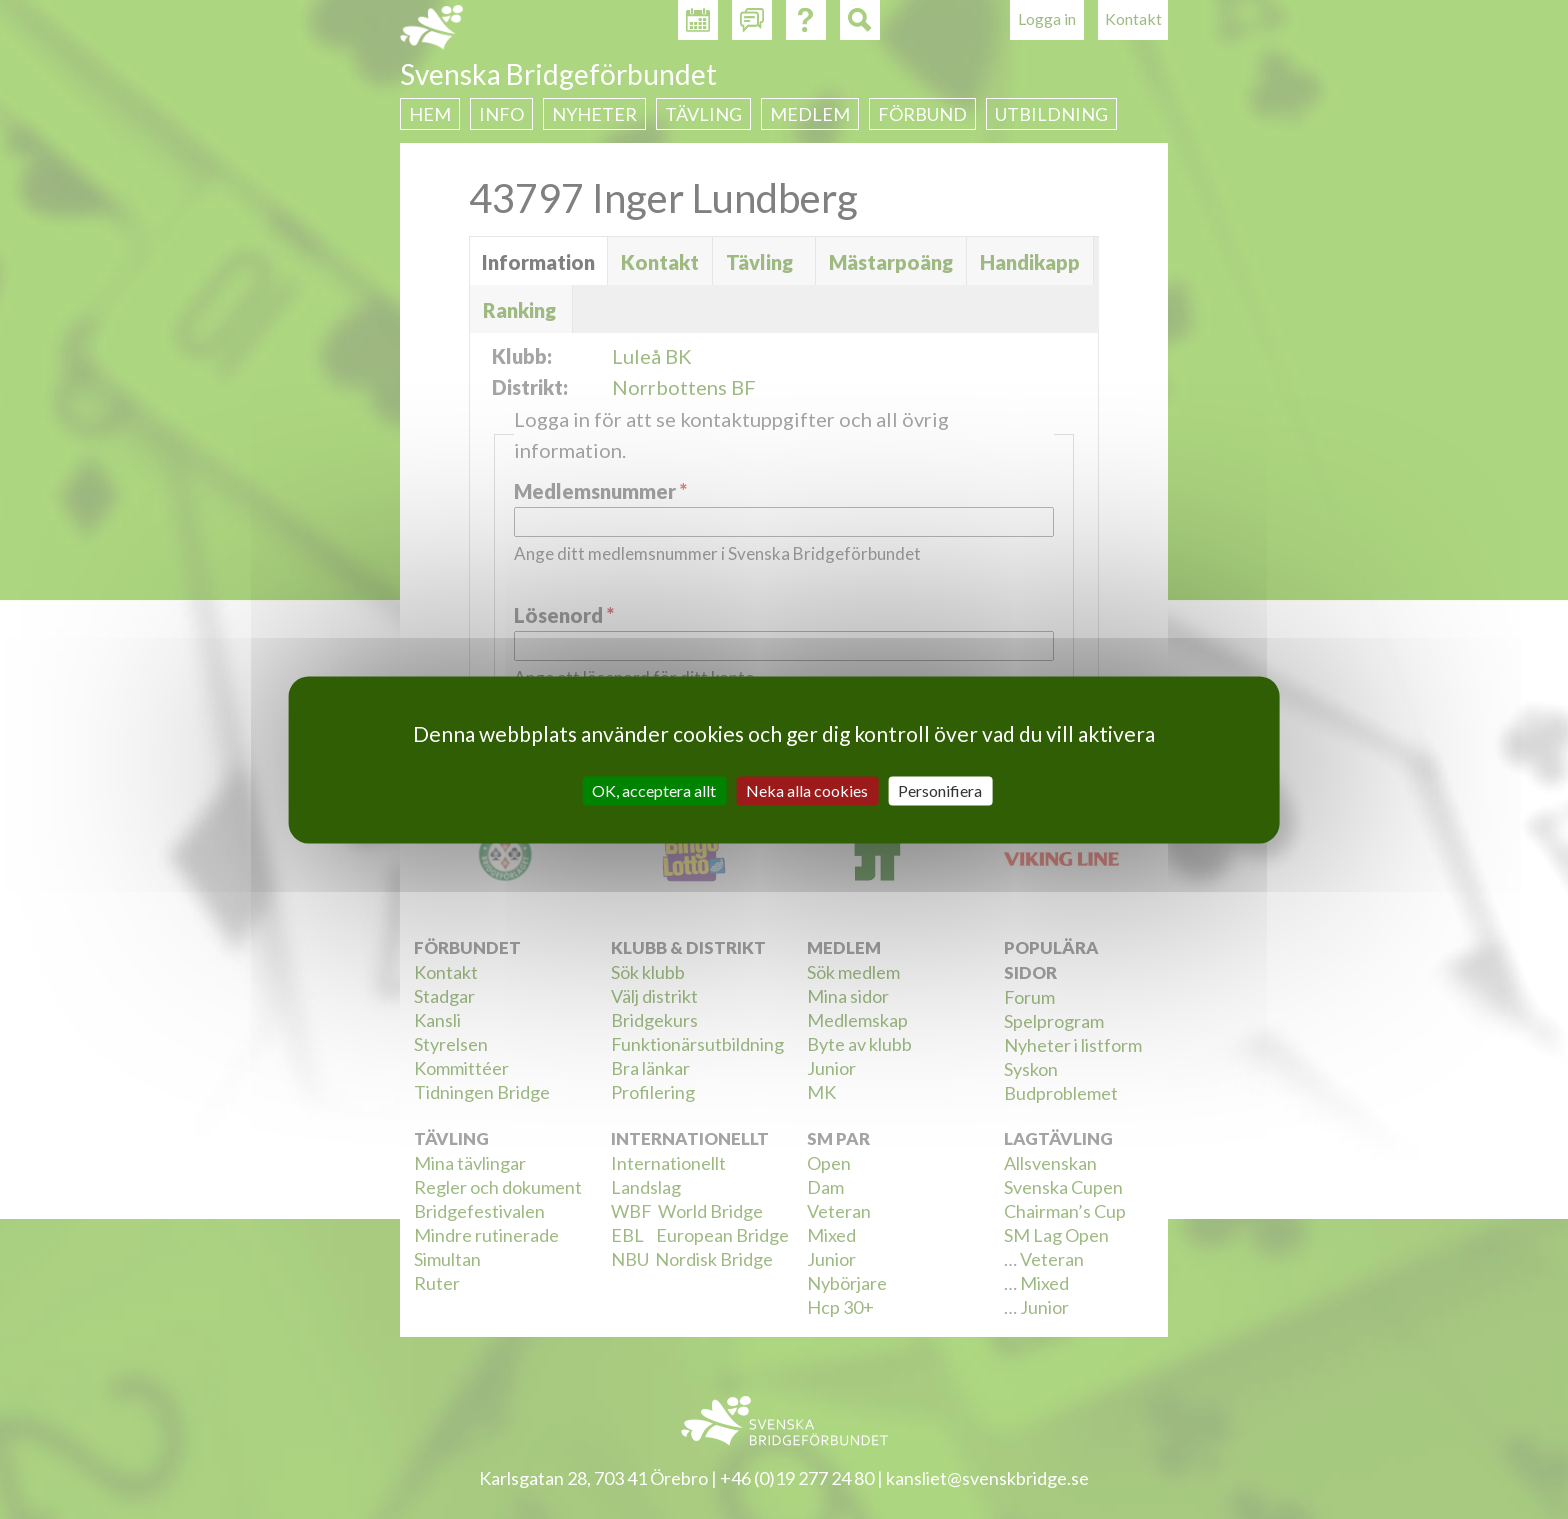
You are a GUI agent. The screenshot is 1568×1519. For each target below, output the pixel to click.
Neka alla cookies (807, 790)
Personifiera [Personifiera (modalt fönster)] (940, 790)
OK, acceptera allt (654, 790)
